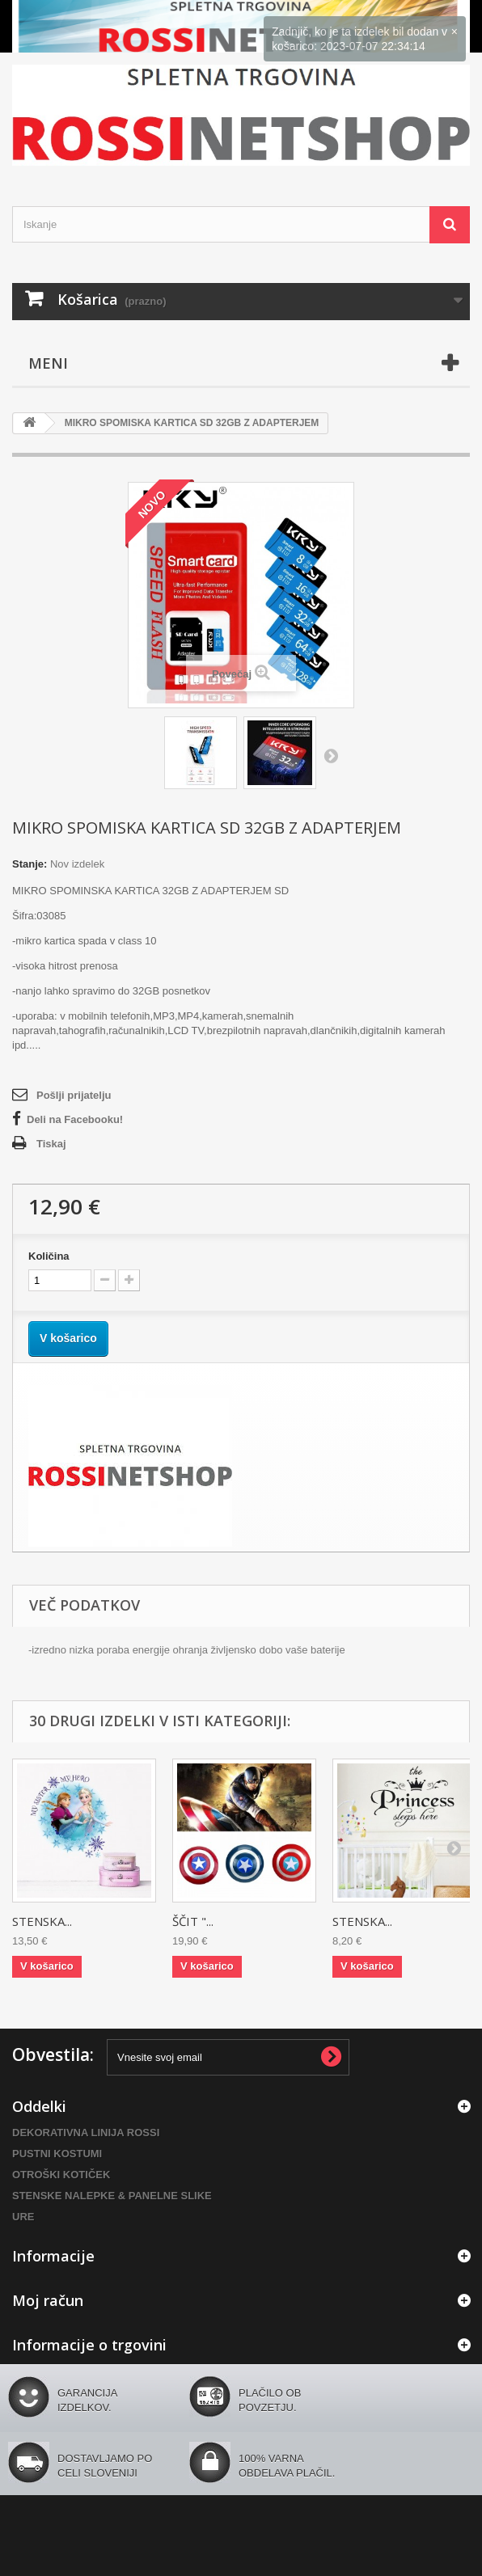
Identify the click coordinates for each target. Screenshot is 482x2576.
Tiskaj (51, 1144)
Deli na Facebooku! (75, 1119)
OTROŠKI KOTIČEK (61, 2174)
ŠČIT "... (193, 1921)
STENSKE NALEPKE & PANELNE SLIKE (112, 2196)
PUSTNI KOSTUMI (57, 2153)
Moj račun (47, 2300)
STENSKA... (42, 1921)
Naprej (331, 755)
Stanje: (29, 864)
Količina (49, 1256)
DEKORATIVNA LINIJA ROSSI (85, 2132)
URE (23, 2217)
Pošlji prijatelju (73, 1095)
